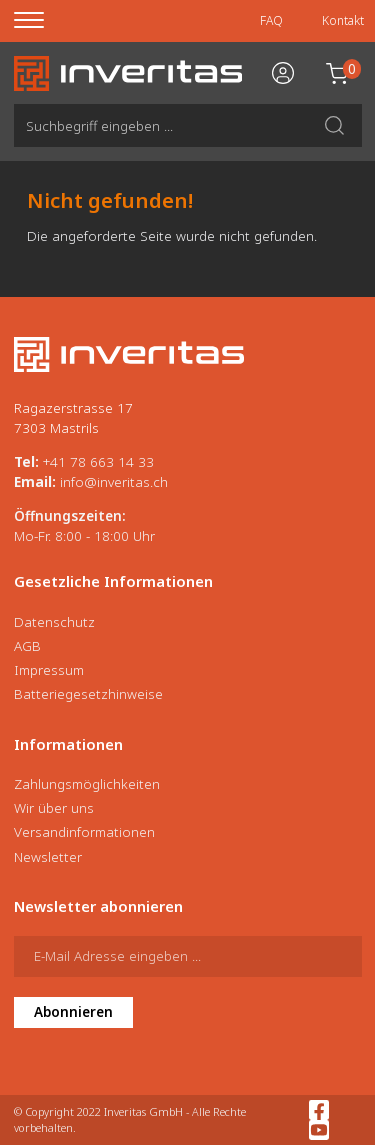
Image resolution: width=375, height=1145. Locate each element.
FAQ (271, 20)
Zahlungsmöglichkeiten (87, 784)
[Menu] (41, 21)
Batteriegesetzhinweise (88, 694)
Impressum (49, 670)
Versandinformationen (84, 832)
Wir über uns (54, 808)
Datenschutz (54, 622)
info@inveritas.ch (114, 482)
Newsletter (48, 857)
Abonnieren (73, 1012)
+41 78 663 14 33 (98, 462)
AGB (27, 646)
